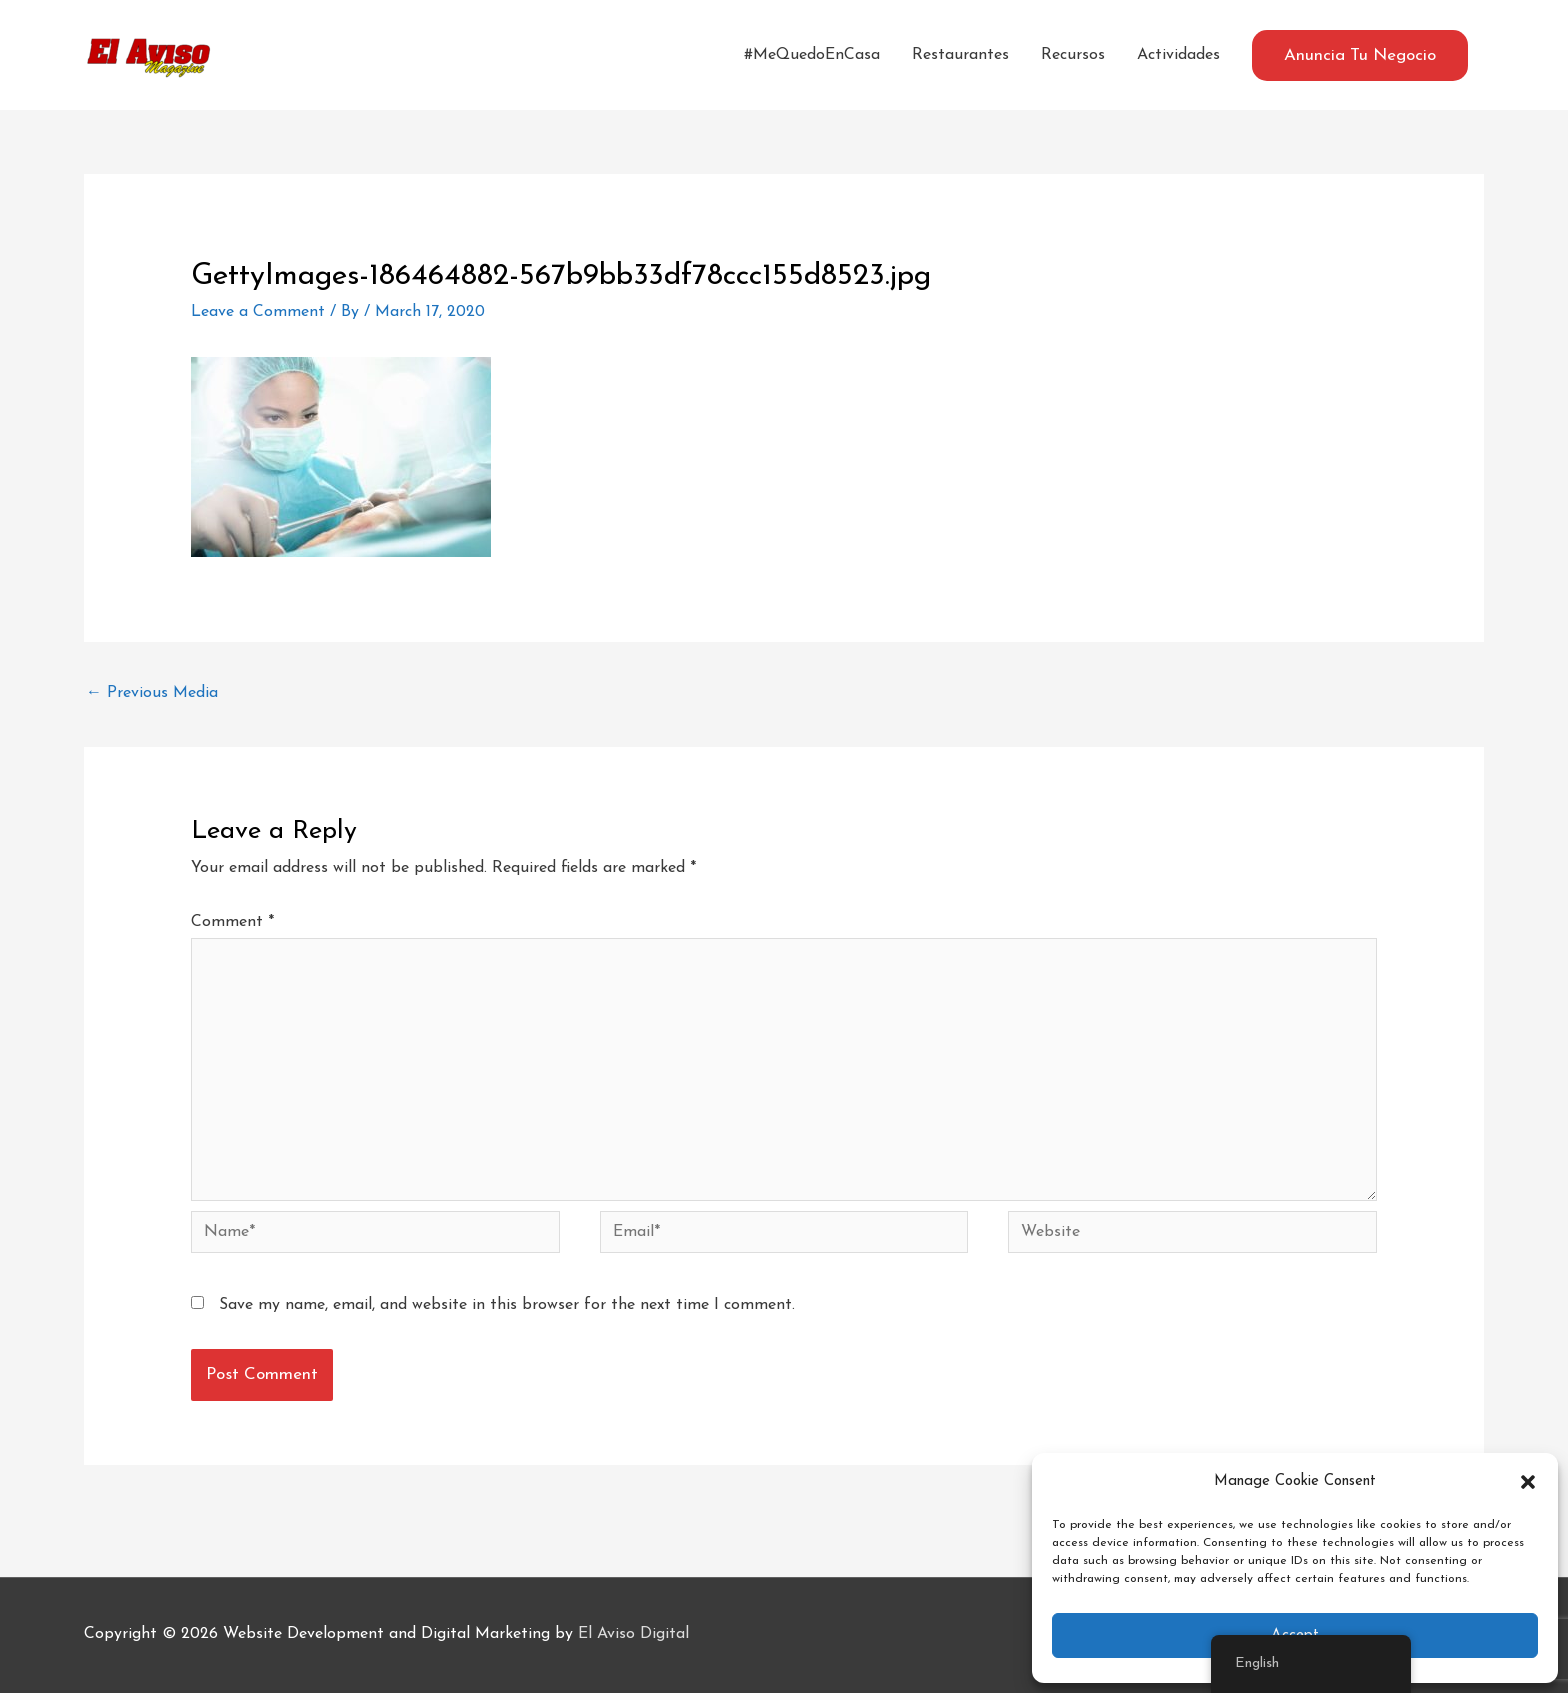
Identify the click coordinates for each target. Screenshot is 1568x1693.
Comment (232, 922)
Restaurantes (960, 55)
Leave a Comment (258, 312)
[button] (1528, 1482)
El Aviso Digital (633, 1634)
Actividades (1178, 55)
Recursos (1073, 55)
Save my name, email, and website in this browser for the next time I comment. (507, 1305)
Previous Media (152, 693)
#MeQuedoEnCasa (812, 55)
